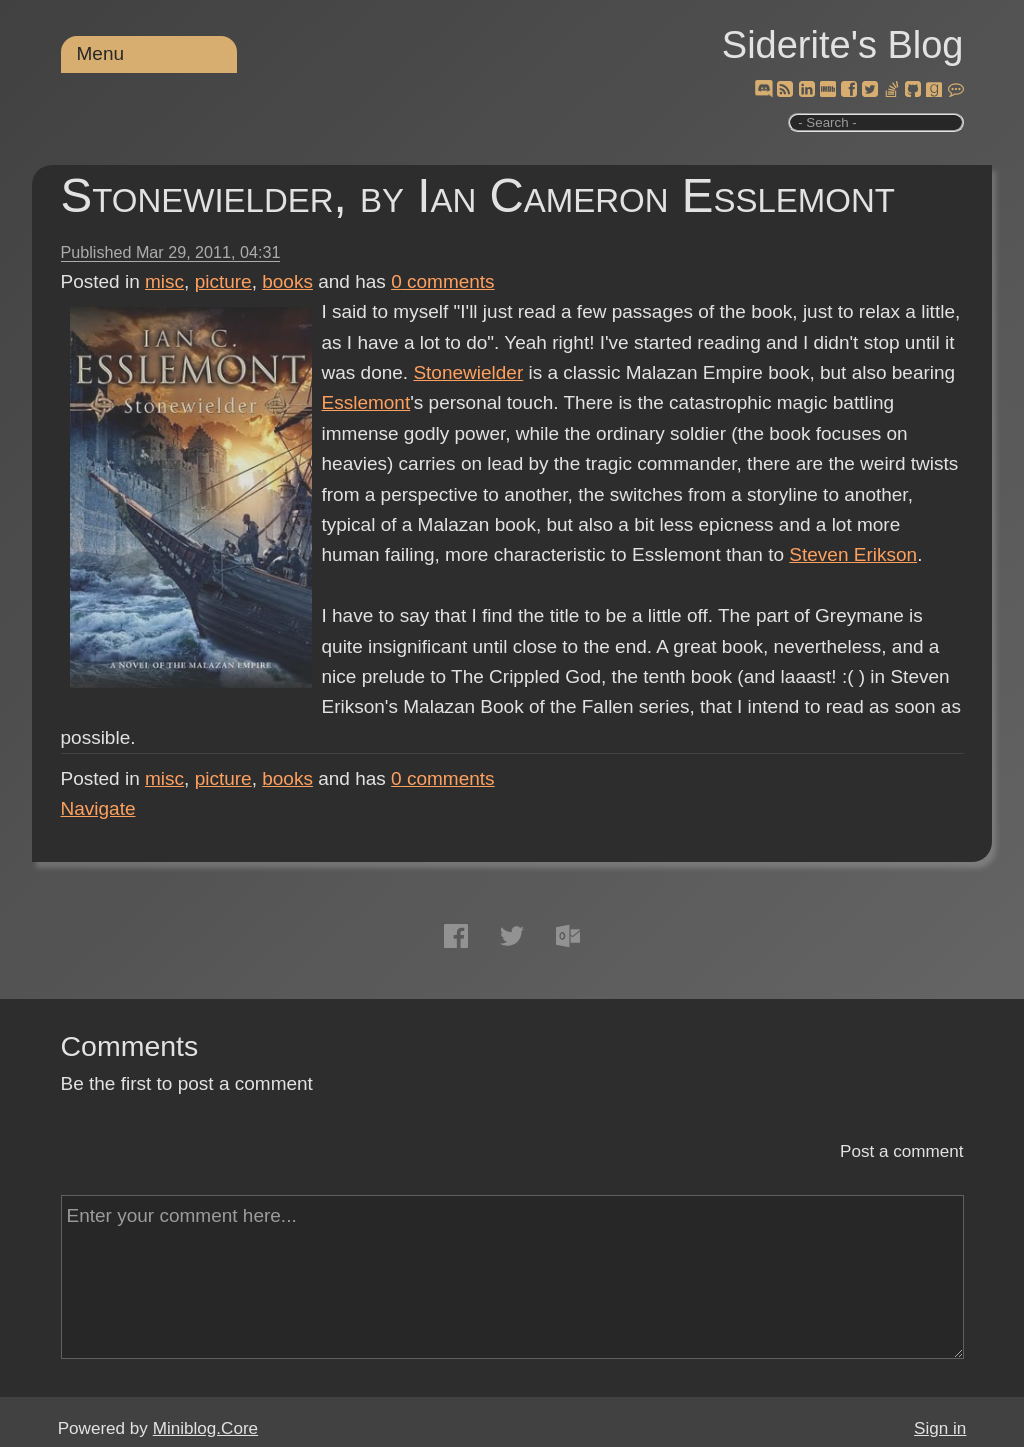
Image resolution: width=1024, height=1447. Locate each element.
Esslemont (366, 402)
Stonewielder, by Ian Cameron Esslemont (478, 195)
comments (443, 281)
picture (223, 281)
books (287, 281)
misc (164, 281)
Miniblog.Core (205, 1428)
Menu (101, 53)
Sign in (940, 1428)
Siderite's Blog (843, 45)
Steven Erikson (853, 554)
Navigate (98, 808)
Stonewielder (468, 372)
